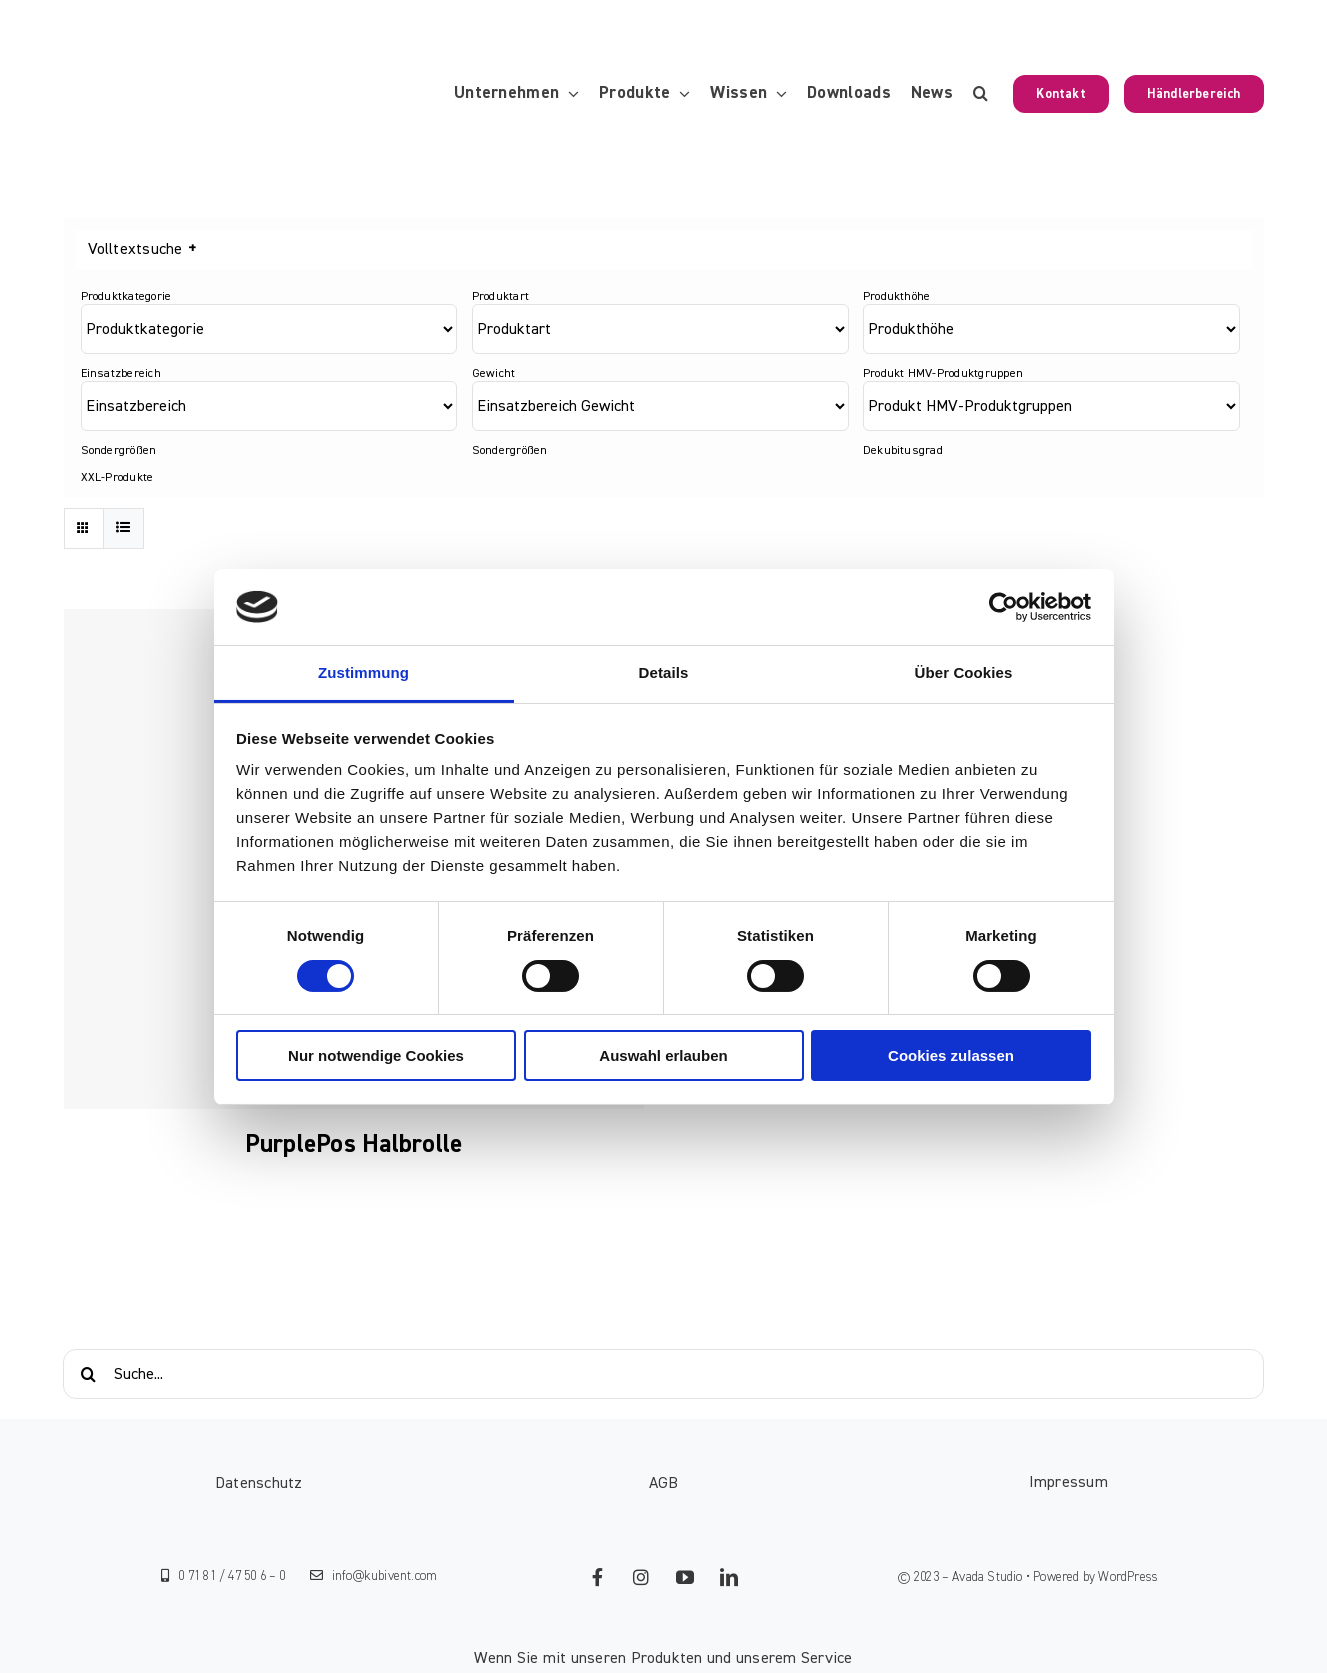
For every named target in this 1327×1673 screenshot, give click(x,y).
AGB (664, 1483)
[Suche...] (663, 1374)
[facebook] (597, 1577)
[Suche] (88, 1374)
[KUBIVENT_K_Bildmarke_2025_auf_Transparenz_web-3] (201, 94)
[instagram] (641, 1577)
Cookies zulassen (951, 1055)
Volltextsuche (142, 249)
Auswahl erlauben (663, 1055)
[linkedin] (729, 1577)
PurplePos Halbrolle (354, 1144)
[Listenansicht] (123, 528)
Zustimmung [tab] (363, 672)
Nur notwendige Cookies (376, 1055)
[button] (980, 94)
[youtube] (685, 1577)
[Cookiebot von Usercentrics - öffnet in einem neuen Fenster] (1003, 607)
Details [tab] (664, 672)
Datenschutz (259, 1483)
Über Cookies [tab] (964, 672)
